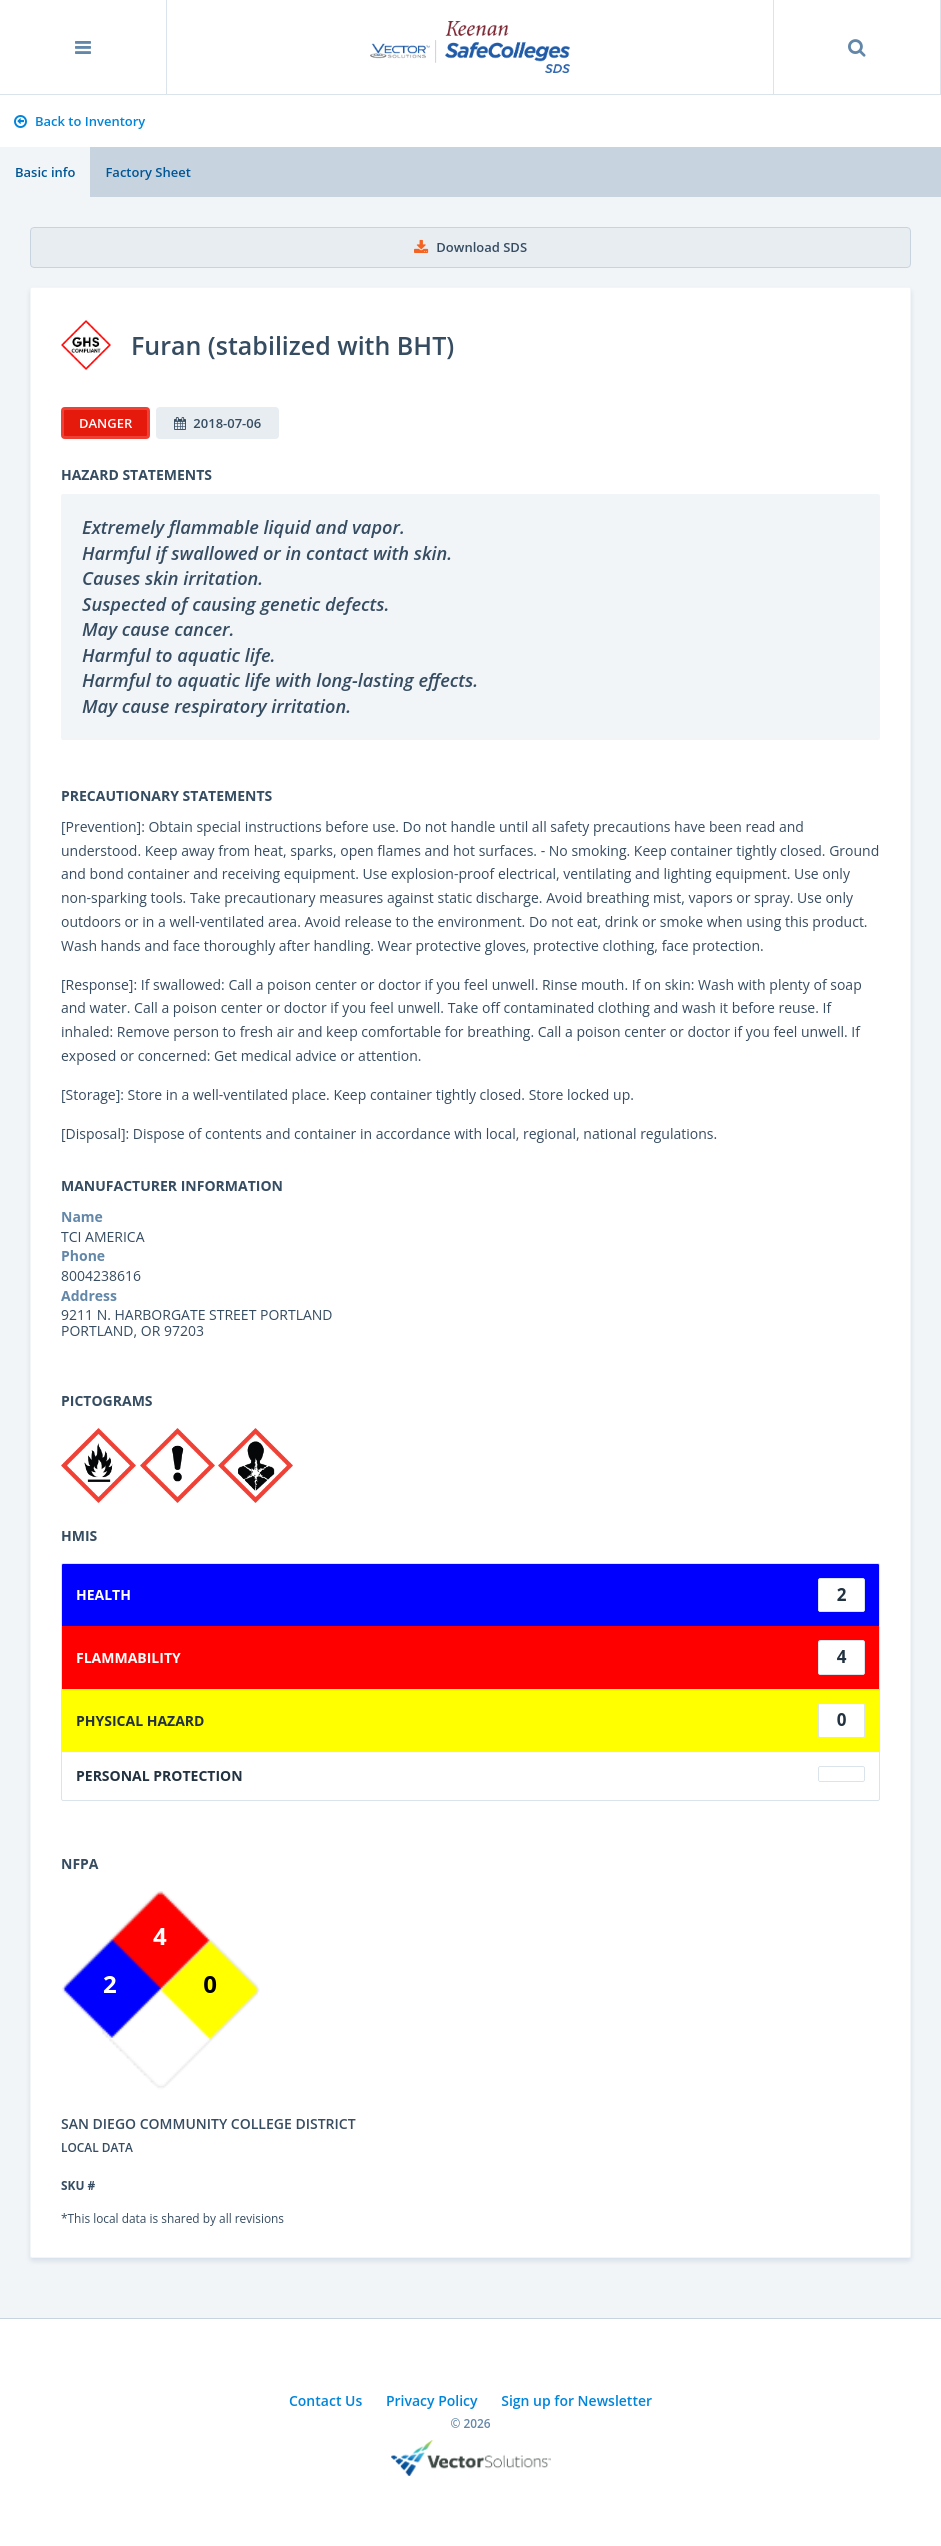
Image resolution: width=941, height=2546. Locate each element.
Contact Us (325, 2400)
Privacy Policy (432, 2400)
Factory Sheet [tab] (147, 172)
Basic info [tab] (45, 172)
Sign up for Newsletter (576, 2400)
